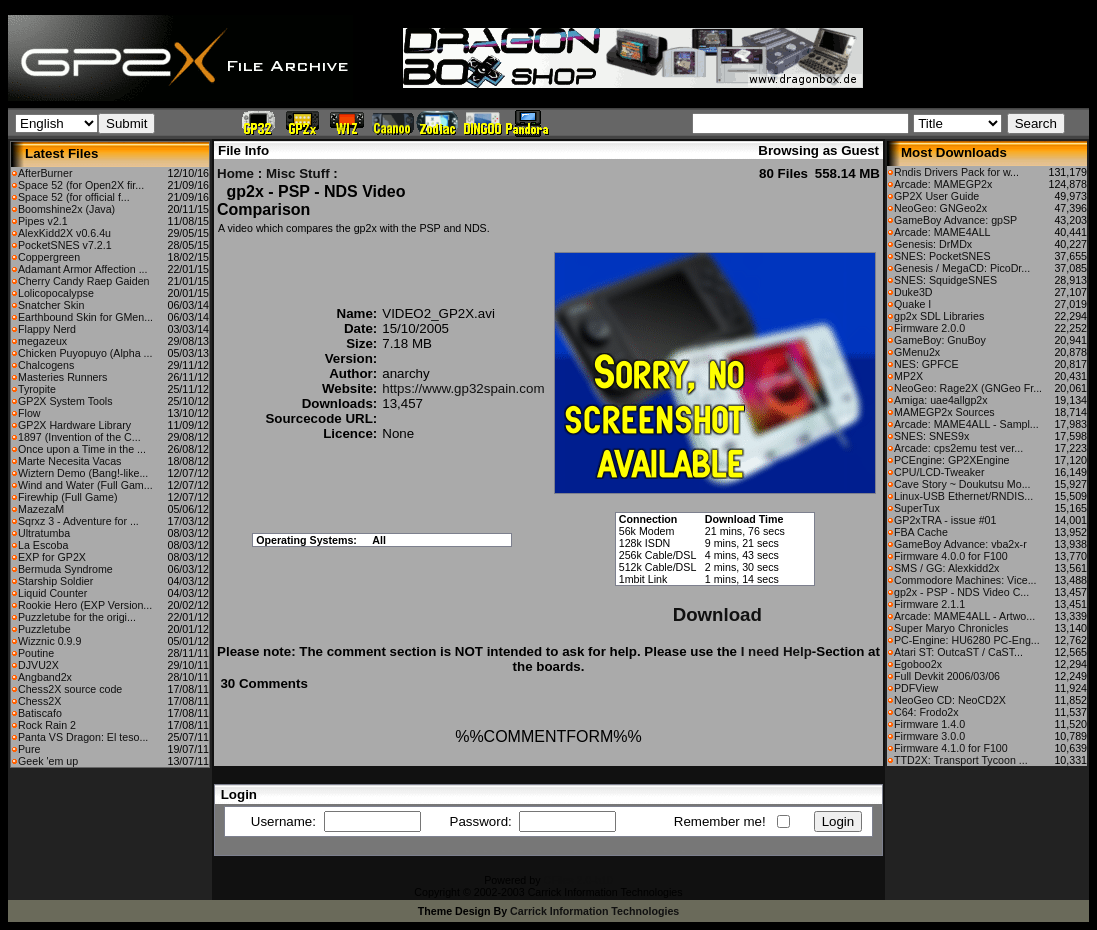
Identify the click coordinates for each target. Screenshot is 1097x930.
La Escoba (43, 545)
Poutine (36, 653)
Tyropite (37, 389)
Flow (29, 413)
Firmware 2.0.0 (929, 328)
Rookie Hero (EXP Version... (85, 605)
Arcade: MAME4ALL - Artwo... (964, 616)
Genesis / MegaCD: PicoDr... (962, 268)
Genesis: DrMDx (933, 244)
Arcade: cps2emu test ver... (958, 448)
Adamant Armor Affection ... (83, 269)
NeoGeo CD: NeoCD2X (950, 700)
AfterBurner (45, 173)
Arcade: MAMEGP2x (943, 184)
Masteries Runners (62, 377)
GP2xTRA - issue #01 (945, 520)
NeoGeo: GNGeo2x (940, 208)
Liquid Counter (52, 593)
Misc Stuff (298, 173)
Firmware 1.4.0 (929, 724)
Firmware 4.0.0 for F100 (951, 556)
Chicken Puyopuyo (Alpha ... (85, 353)
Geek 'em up (48, 761)
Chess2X (39, 701)
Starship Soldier (55, 581)
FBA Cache (921, 532)
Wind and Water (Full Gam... (85, 485)
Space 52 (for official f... (74, 197)
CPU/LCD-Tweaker (939, 472)
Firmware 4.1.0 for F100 (951, 748)
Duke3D (913, 292)
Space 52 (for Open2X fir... (81, 185)
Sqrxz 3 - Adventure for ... (78, 521)
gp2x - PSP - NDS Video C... (961, 592)
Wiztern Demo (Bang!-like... (83, 473)
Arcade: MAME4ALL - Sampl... (966, 424)
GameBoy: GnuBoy (940, 340)
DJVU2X (38, 665)
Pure (29, 749)
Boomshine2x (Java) (66, 209)
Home (235, 173)
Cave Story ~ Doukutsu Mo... (962, 484)
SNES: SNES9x (931, 436)
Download (717, 614)
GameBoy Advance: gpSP (955, 220)
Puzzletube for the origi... (77, 617)
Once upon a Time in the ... (82, 449)
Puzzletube (44, 629)
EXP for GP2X (52, 557)
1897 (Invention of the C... (79, 437)
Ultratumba (44, 533)
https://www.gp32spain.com (463, 388)
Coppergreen (49, 257)
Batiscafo (40, 713)
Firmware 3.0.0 (929, 736)
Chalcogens (46, 365)
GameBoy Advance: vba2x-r (960, 544)
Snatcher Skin (51, 305)
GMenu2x (917, 352)
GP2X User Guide (936, 196)
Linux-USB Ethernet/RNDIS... (963, 496)
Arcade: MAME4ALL (942, 232)
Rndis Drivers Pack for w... (956, 172)
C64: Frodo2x (926, 712)
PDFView (916, 688)
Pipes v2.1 (43, 221)
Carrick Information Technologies (594, 911)
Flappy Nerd (47, 329)
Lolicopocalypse (56, 293)
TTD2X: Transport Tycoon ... (961, 760)
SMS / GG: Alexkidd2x (946, 568)
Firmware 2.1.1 (929, 604)
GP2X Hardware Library (74, 425)
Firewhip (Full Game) (67, 497)
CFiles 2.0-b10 (577, 880)
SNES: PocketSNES (942, 256)
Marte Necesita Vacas (69, 461)
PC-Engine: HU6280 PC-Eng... (967, 640)
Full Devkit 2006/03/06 (947, 676)
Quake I (912, 304)
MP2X (908, 376)
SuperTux (917, 508)
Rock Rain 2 (47, 725)
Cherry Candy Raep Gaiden (84, 281)
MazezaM (41, 509)
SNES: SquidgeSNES (945, 280)
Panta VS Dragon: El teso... (83, 737)
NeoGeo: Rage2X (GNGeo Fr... (968, 388)
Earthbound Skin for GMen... (85, 317)
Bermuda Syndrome (65, 569)
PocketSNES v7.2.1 (65, 245)
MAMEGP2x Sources (944, 412)
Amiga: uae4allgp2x (941, 400)
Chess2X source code (70, 689)
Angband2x (45, 677)
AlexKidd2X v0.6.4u (64, 233)
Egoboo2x (918, 664)
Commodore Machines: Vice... (965, 580)
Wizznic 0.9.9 (49, 641)
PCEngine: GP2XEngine (952, 460)
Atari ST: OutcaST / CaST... (958, 652)
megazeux (42, 341)
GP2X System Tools (65, 401)
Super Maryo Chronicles (951, 628)
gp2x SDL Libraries (939, 316)
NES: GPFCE (926, 364)
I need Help (776, 651)
